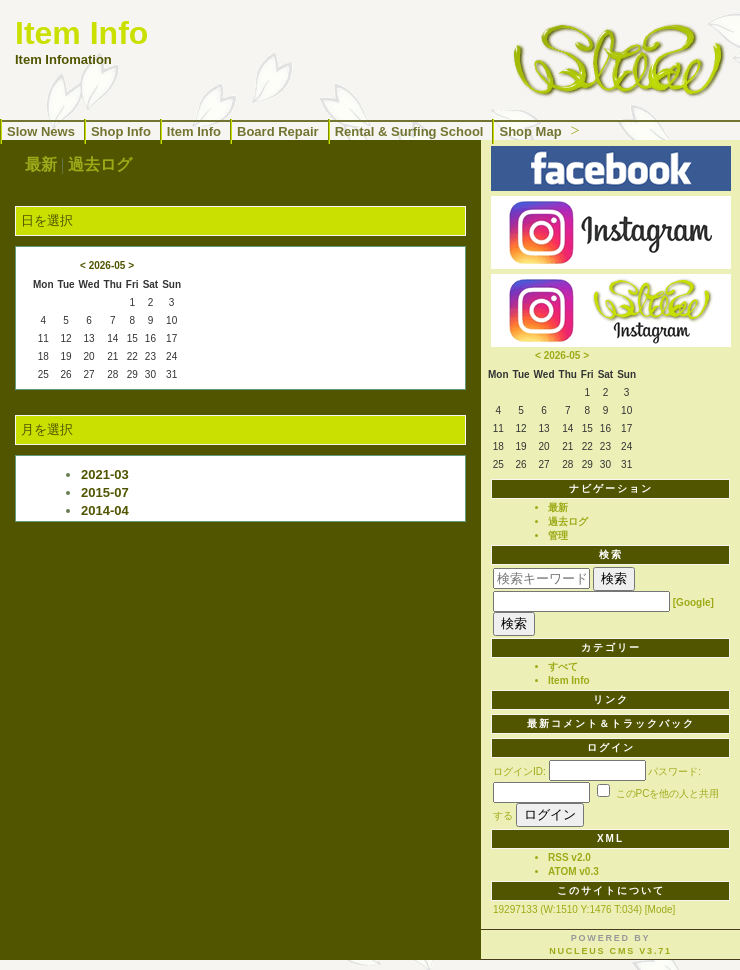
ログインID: (519, 771)
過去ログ (100, 164)
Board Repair (278, 131)
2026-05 (107, 265)
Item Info (194, 131)
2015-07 (105, 492)
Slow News (41, 131)
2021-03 (105, 474)
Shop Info (121, 131)
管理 (558, 535)
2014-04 (105, 510)
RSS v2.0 (569, 857)
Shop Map (530, 131)
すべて (563, 666)
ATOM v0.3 (573, 871)
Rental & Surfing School (409, 131)
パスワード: (674, 771)
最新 (41, 164)
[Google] (693, 602)
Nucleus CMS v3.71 (610, 951)
